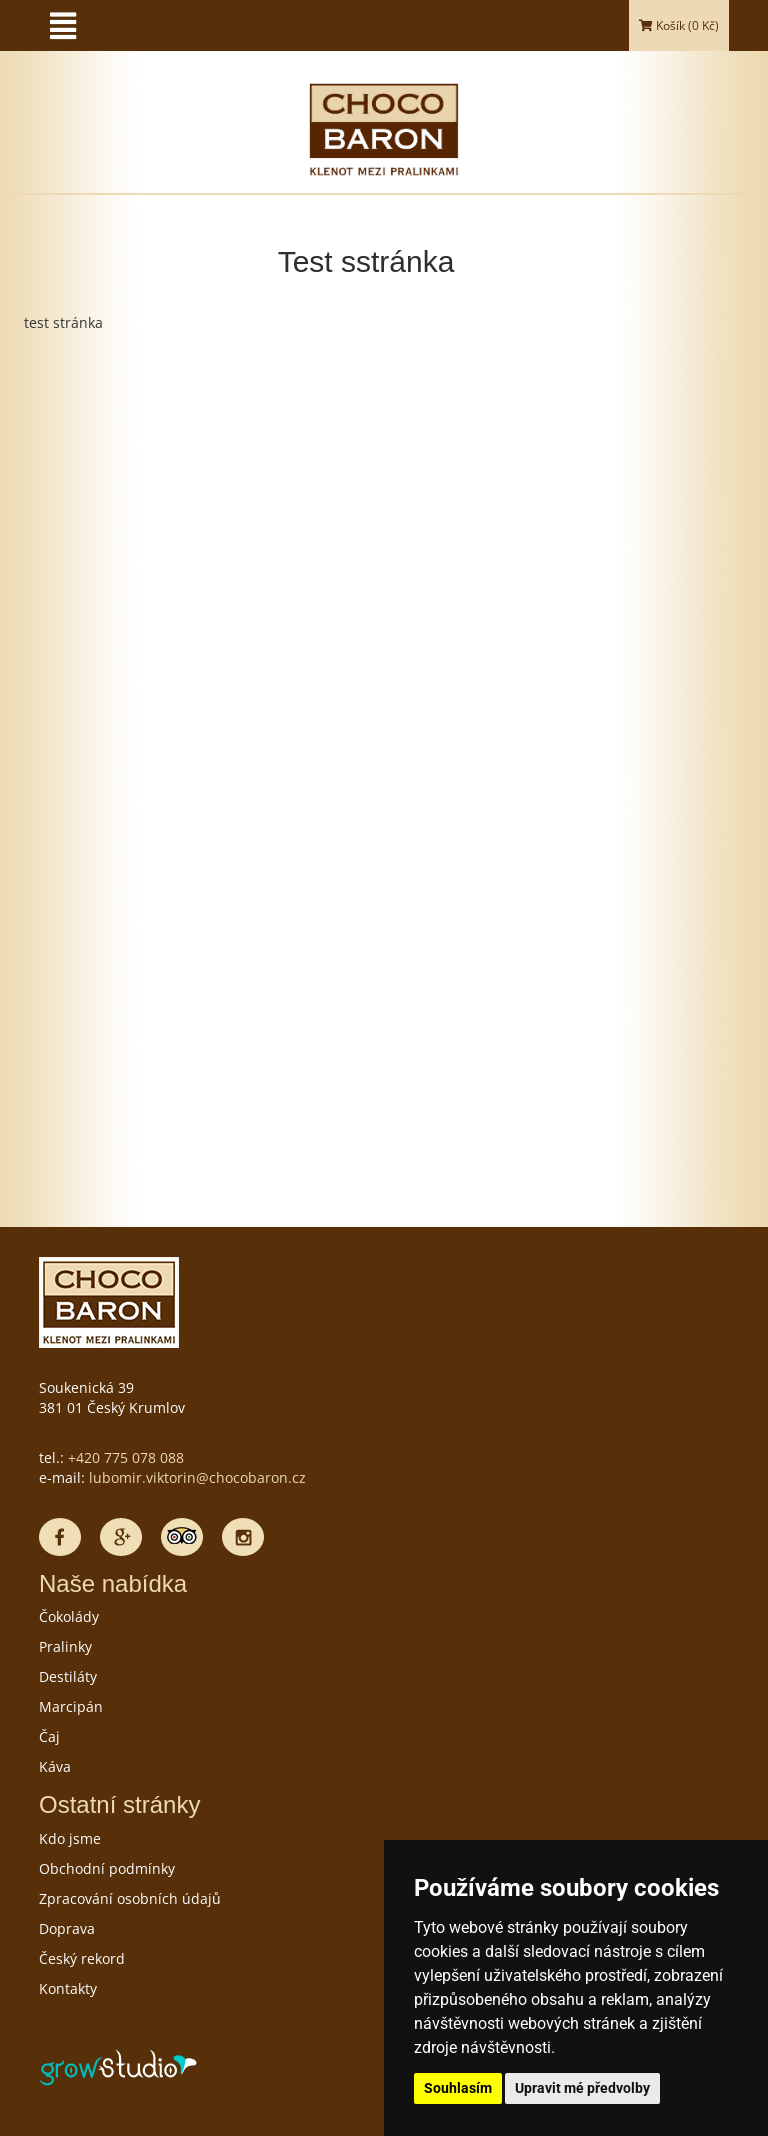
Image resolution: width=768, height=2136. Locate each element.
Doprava (67, 1928)
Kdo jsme (70, 1838)
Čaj (49, 1736)
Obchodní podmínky (107, 1868)
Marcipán (71, 1706)
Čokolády (69, 1616)
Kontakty (68, 1988)
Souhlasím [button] (458, 2088)
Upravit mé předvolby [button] (582, 2088)
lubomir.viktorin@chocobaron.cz (197, 1477)
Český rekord (82, 1958)
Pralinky (65, 1646)
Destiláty (68, 1676)
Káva (55, 1766)
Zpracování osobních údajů (130, 1898)
